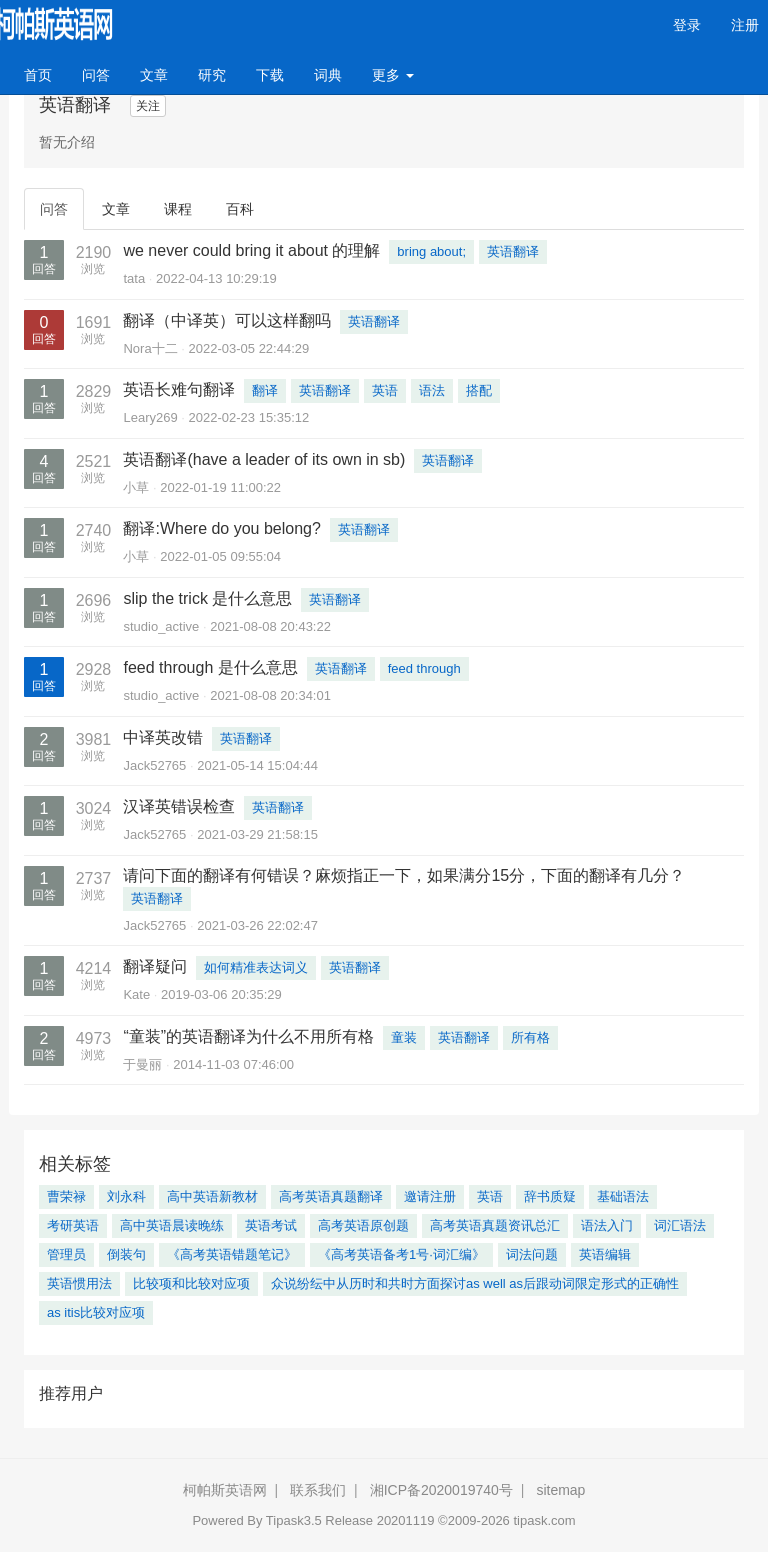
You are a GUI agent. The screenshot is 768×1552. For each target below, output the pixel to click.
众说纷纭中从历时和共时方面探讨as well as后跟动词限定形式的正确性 (475, 1283)
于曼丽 (142, 1064)
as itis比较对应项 (96, 1312)
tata (134, 278)
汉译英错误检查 (179, 806)
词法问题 (532, 1254)
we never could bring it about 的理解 (251, 250)
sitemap (560, 1490)
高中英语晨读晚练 (172, 1225)
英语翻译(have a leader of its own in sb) (264, 459)
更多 (393, 75)
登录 (687, 25)
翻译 (265, 390)
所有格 (530, 1037)
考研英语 (73, 1225)
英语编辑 (605, 1254)
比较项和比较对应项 (191, 1283)
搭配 (479, 390)
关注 (148, 106)
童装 (404, 1037)
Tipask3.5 (294, 1520)
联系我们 (318, 1490)
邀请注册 (430, 1196)
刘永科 (126, 1196)
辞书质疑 (550, 1196)
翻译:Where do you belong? (221, 528)
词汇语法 (680, 1225)
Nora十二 (150, 348)
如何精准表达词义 (256, 967)
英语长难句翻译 (179, 389)
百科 (240, 209)
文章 (154, 75)
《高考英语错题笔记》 (232, 1254)
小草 (136, 487)
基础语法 (623, 1196)
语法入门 (607, 1225)
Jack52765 (154, 765)
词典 (328, 75)
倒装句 (126, 1254)
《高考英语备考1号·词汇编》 (401, 1254)
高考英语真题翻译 (331, 1196)
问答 (96, 75)
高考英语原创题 (363, 1225)
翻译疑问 (155, 966)
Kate (136, 994)
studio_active (161, 626)
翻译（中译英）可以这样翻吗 (227, 320)
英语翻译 (513, 251)
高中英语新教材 (212, 1196)
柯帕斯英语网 (225, 1490)
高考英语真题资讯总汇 (495, 1225)
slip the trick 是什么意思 (207, 598)
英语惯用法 (79, 1283)
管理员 (66, 1254)
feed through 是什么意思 (210, 667)
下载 (270, 75)
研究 (212, 75)
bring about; (431, 251)
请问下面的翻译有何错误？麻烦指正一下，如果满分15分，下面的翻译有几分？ (404, 875)
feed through (424, 668)
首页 (45, 73)
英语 (385, 390)
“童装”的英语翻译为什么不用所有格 (248, 1036)
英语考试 (271, 1225)
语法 (432, 390)
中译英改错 (163, 737)
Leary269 (150, 417)
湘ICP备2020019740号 (441, 1490)
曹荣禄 (66, 1196)
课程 (178, 209)
